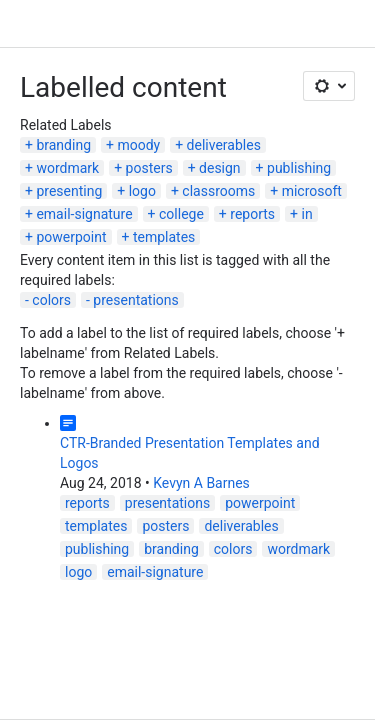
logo (142, 191)
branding (63, 145)
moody (138, 145)
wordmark (67, 168)
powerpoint (71, 237)
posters (149, 168)
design (220, 168)
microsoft (312, 191)
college (181, 214)
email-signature (84, 214)
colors (51, 300)
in (306, 214)
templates (164, 237)
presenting (69, 191)
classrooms (218, 191)
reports (252, 214)
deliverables (224, 145)
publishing (299, 168)
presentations (135, 300)
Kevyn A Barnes (201, 483)
